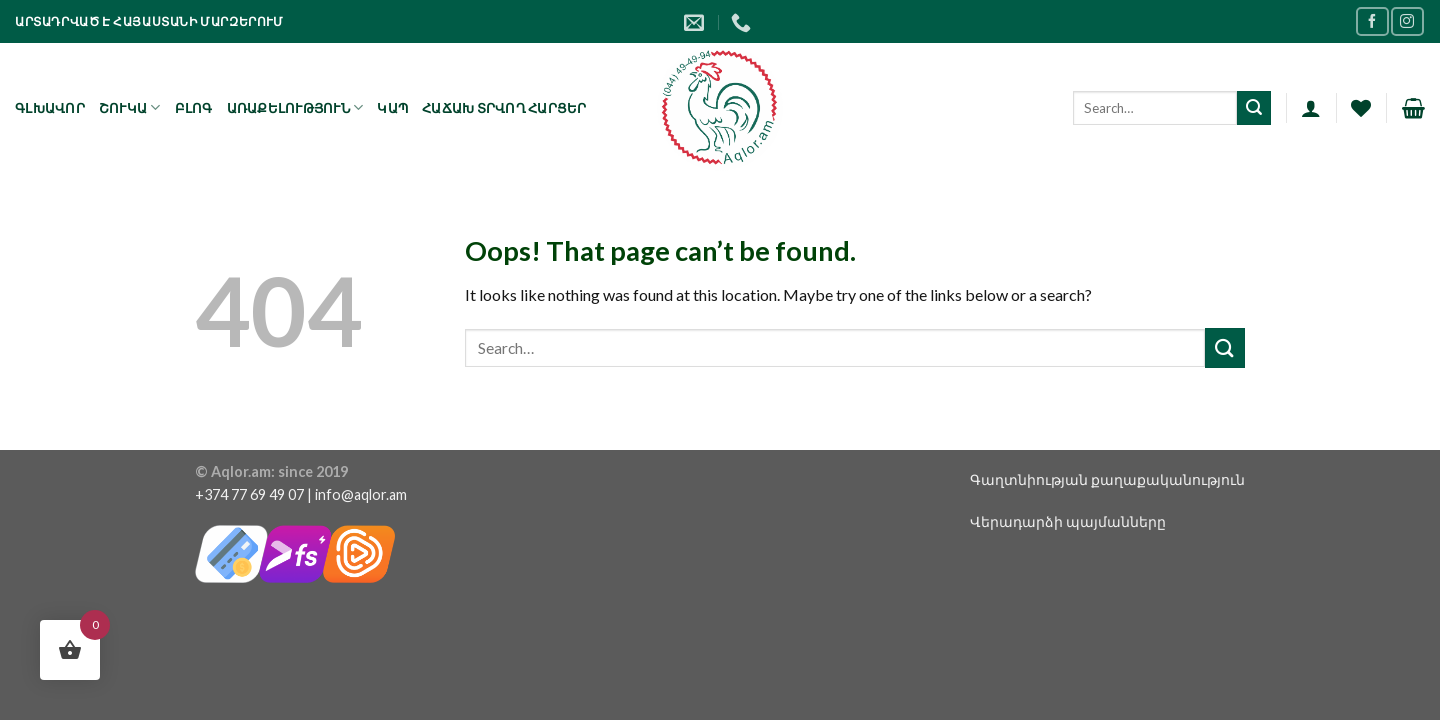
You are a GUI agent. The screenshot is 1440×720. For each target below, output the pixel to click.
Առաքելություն (295, 107)
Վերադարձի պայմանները (1068, 521)
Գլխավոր (50, 108)
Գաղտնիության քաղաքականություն (1107, 479)
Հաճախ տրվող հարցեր (504, 108)
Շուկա (130, 107)
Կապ (392, 108)
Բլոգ (194, 108)
